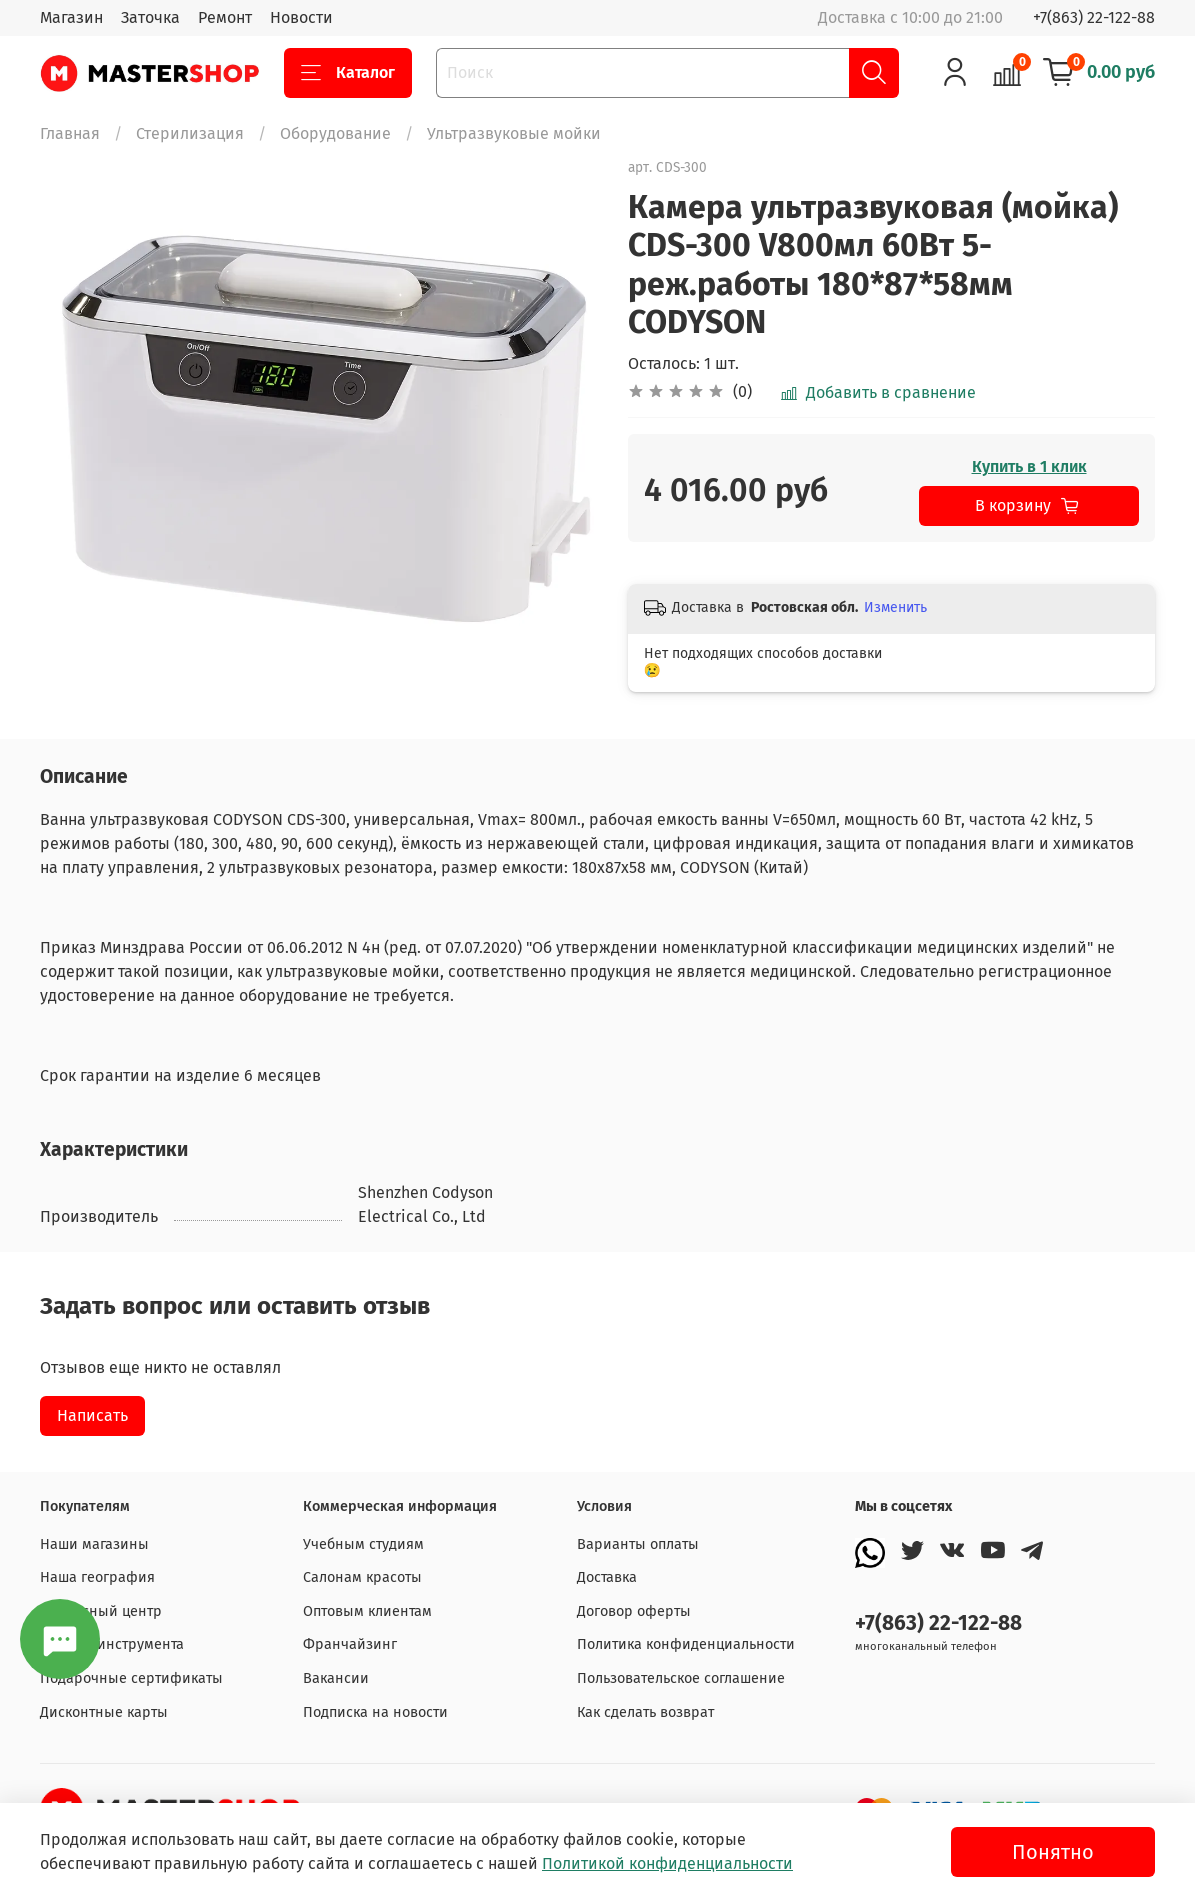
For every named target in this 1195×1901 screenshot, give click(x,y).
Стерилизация (190, 133)
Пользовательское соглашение (681, 1678)
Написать (92, 1415)
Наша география (97, 1577)
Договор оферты (634, 1611)
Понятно (1053, 1852)
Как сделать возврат (645, 1712)
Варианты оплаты (638, 1544)
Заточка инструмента (112, 1644)
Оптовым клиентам (367, 1611)
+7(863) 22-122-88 (1094, 17)
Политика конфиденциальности (686, 1644)
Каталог (348, 73)
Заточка (150, 17)
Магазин (71, 17)
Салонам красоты (362, 1577)
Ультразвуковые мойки (514, 133)
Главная (70, 133)
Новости (301, 17)
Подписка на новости (375, 1712)
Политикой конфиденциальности (667, 1863)
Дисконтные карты (104, 1712)
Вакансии (336, 1678)
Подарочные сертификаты (131, 1678)
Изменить (895, 607)
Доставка (607, 1577)
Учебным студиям (363, 1544)
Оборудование (335, 133)
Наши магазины (94, 1544)
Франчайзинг (350, 1644)
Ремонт (225, 17)
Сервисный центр (101, 1611)
